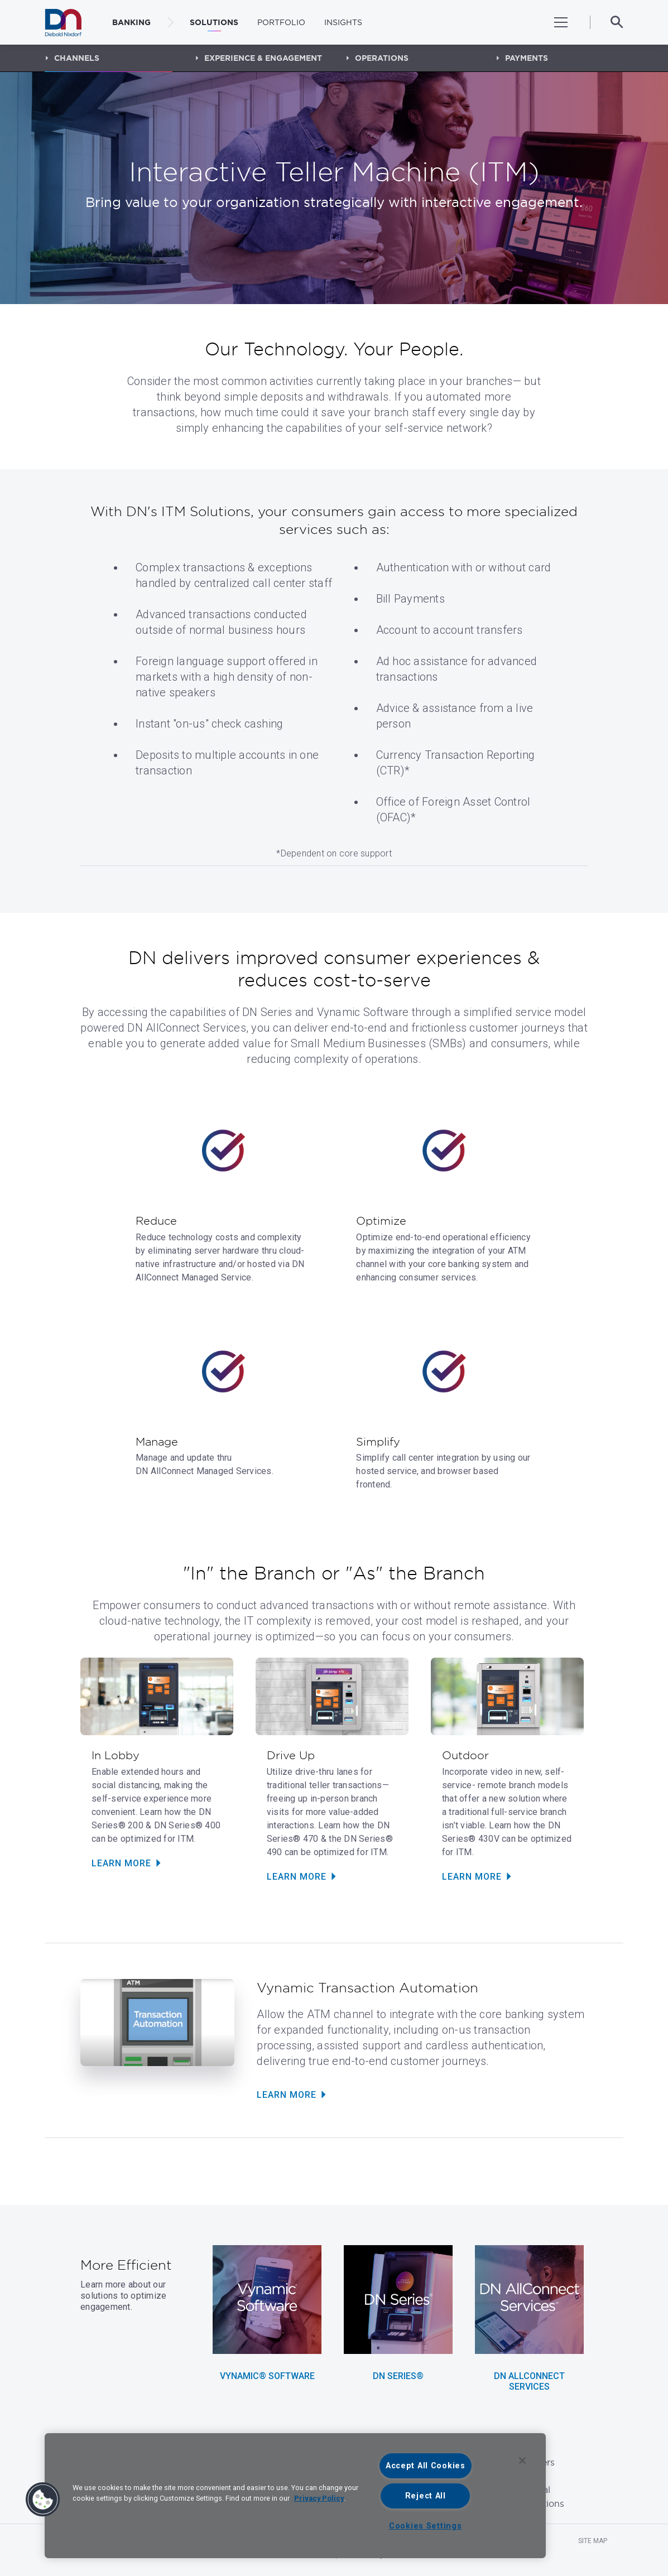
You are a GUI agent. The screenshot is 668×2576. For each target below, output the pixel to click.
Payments (526, 58)
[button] (43, 2499)
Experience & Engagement (263, 58)
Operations (382, 58)
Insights (343, 22)
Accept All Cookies (425, 2466)
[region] (295, 2495)
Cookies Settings (425, 2526)
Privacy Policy (319, 2498)
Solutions (214, 22)
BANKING (131, 22)
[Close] (522, 2460)
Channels (76, 58)
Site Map (592, 2541)
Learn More (121, 1863)
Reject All (425, 2496)
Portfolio (281, 22)
